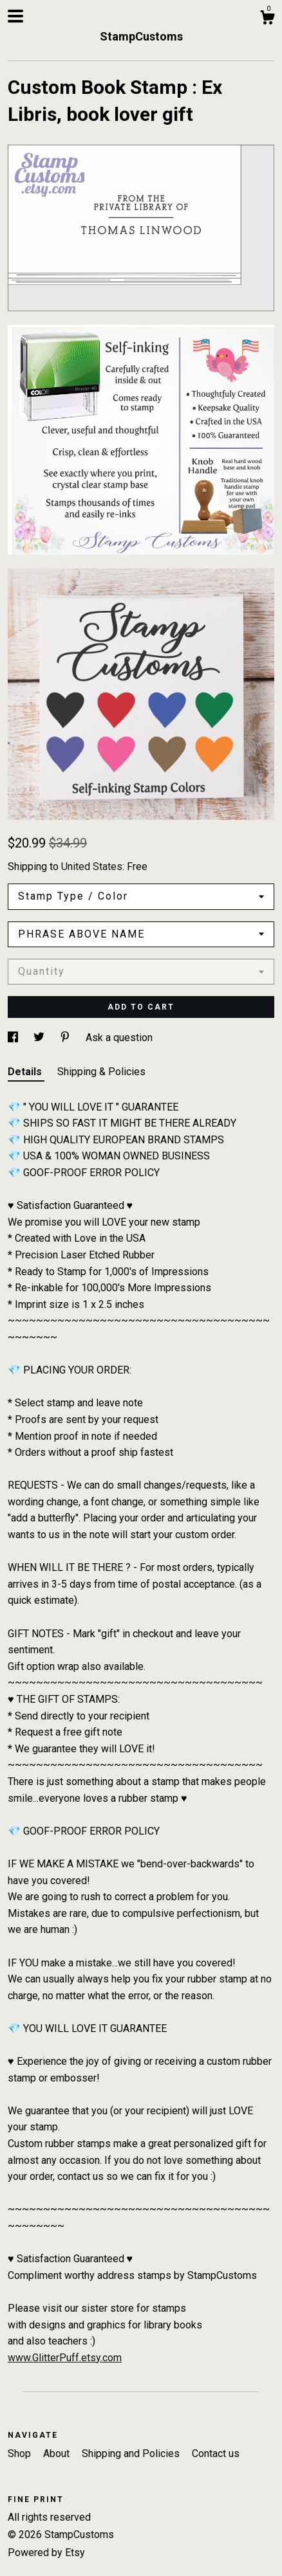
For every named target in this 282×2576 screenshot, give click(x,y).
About (57, 2453)
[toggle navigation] (15, 16)
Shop (20, 2453)
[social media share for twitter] (40, 1037)
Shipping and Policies (132, 2453)
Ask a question (119, 1037)
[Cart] (267, 19)
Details (26, 1072)
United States (91, 866)
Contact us (216, 2453)
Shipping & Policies (101, 1072)
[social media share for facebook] (14, 1037)
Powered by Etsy (46, 2552)
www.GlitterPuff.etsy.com (65, 2358)
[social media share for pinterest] (66, 1037)
